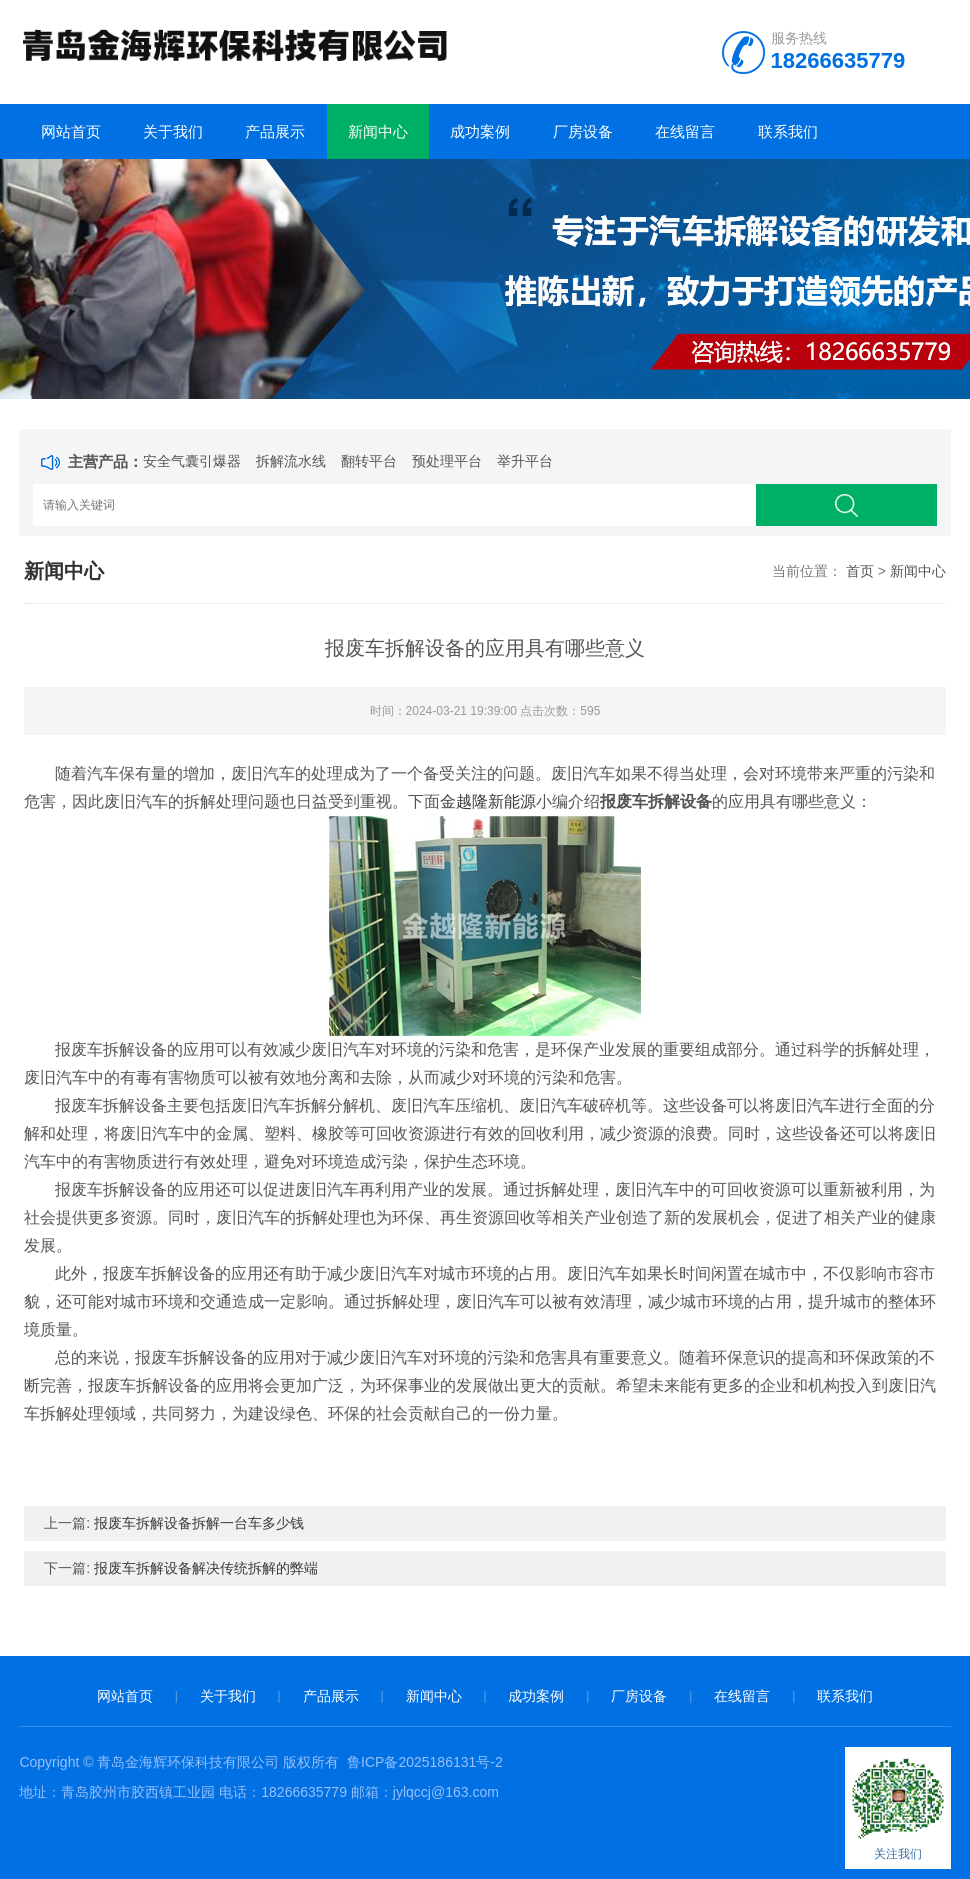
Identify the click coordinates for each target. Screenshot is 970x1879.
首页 (860, 571)
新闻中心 (378, 131)
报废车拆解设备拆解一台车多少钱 (199, 1523)
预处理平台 (447, 461)
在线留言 (685, 131)
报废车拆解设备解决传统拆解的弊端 (206, 1568)
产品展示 (275, 131)
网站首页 (71, 131)
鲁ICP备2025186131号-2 (425, 1762)
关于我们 (173, 131)
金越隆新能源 (488, 801)
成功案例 (480, 131)
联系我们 (788, 131)
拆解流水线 (291, 461)
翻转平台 (369, 461)
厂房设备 (583, 131)
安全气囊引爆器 (192, 461)
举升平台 (525, 461)
